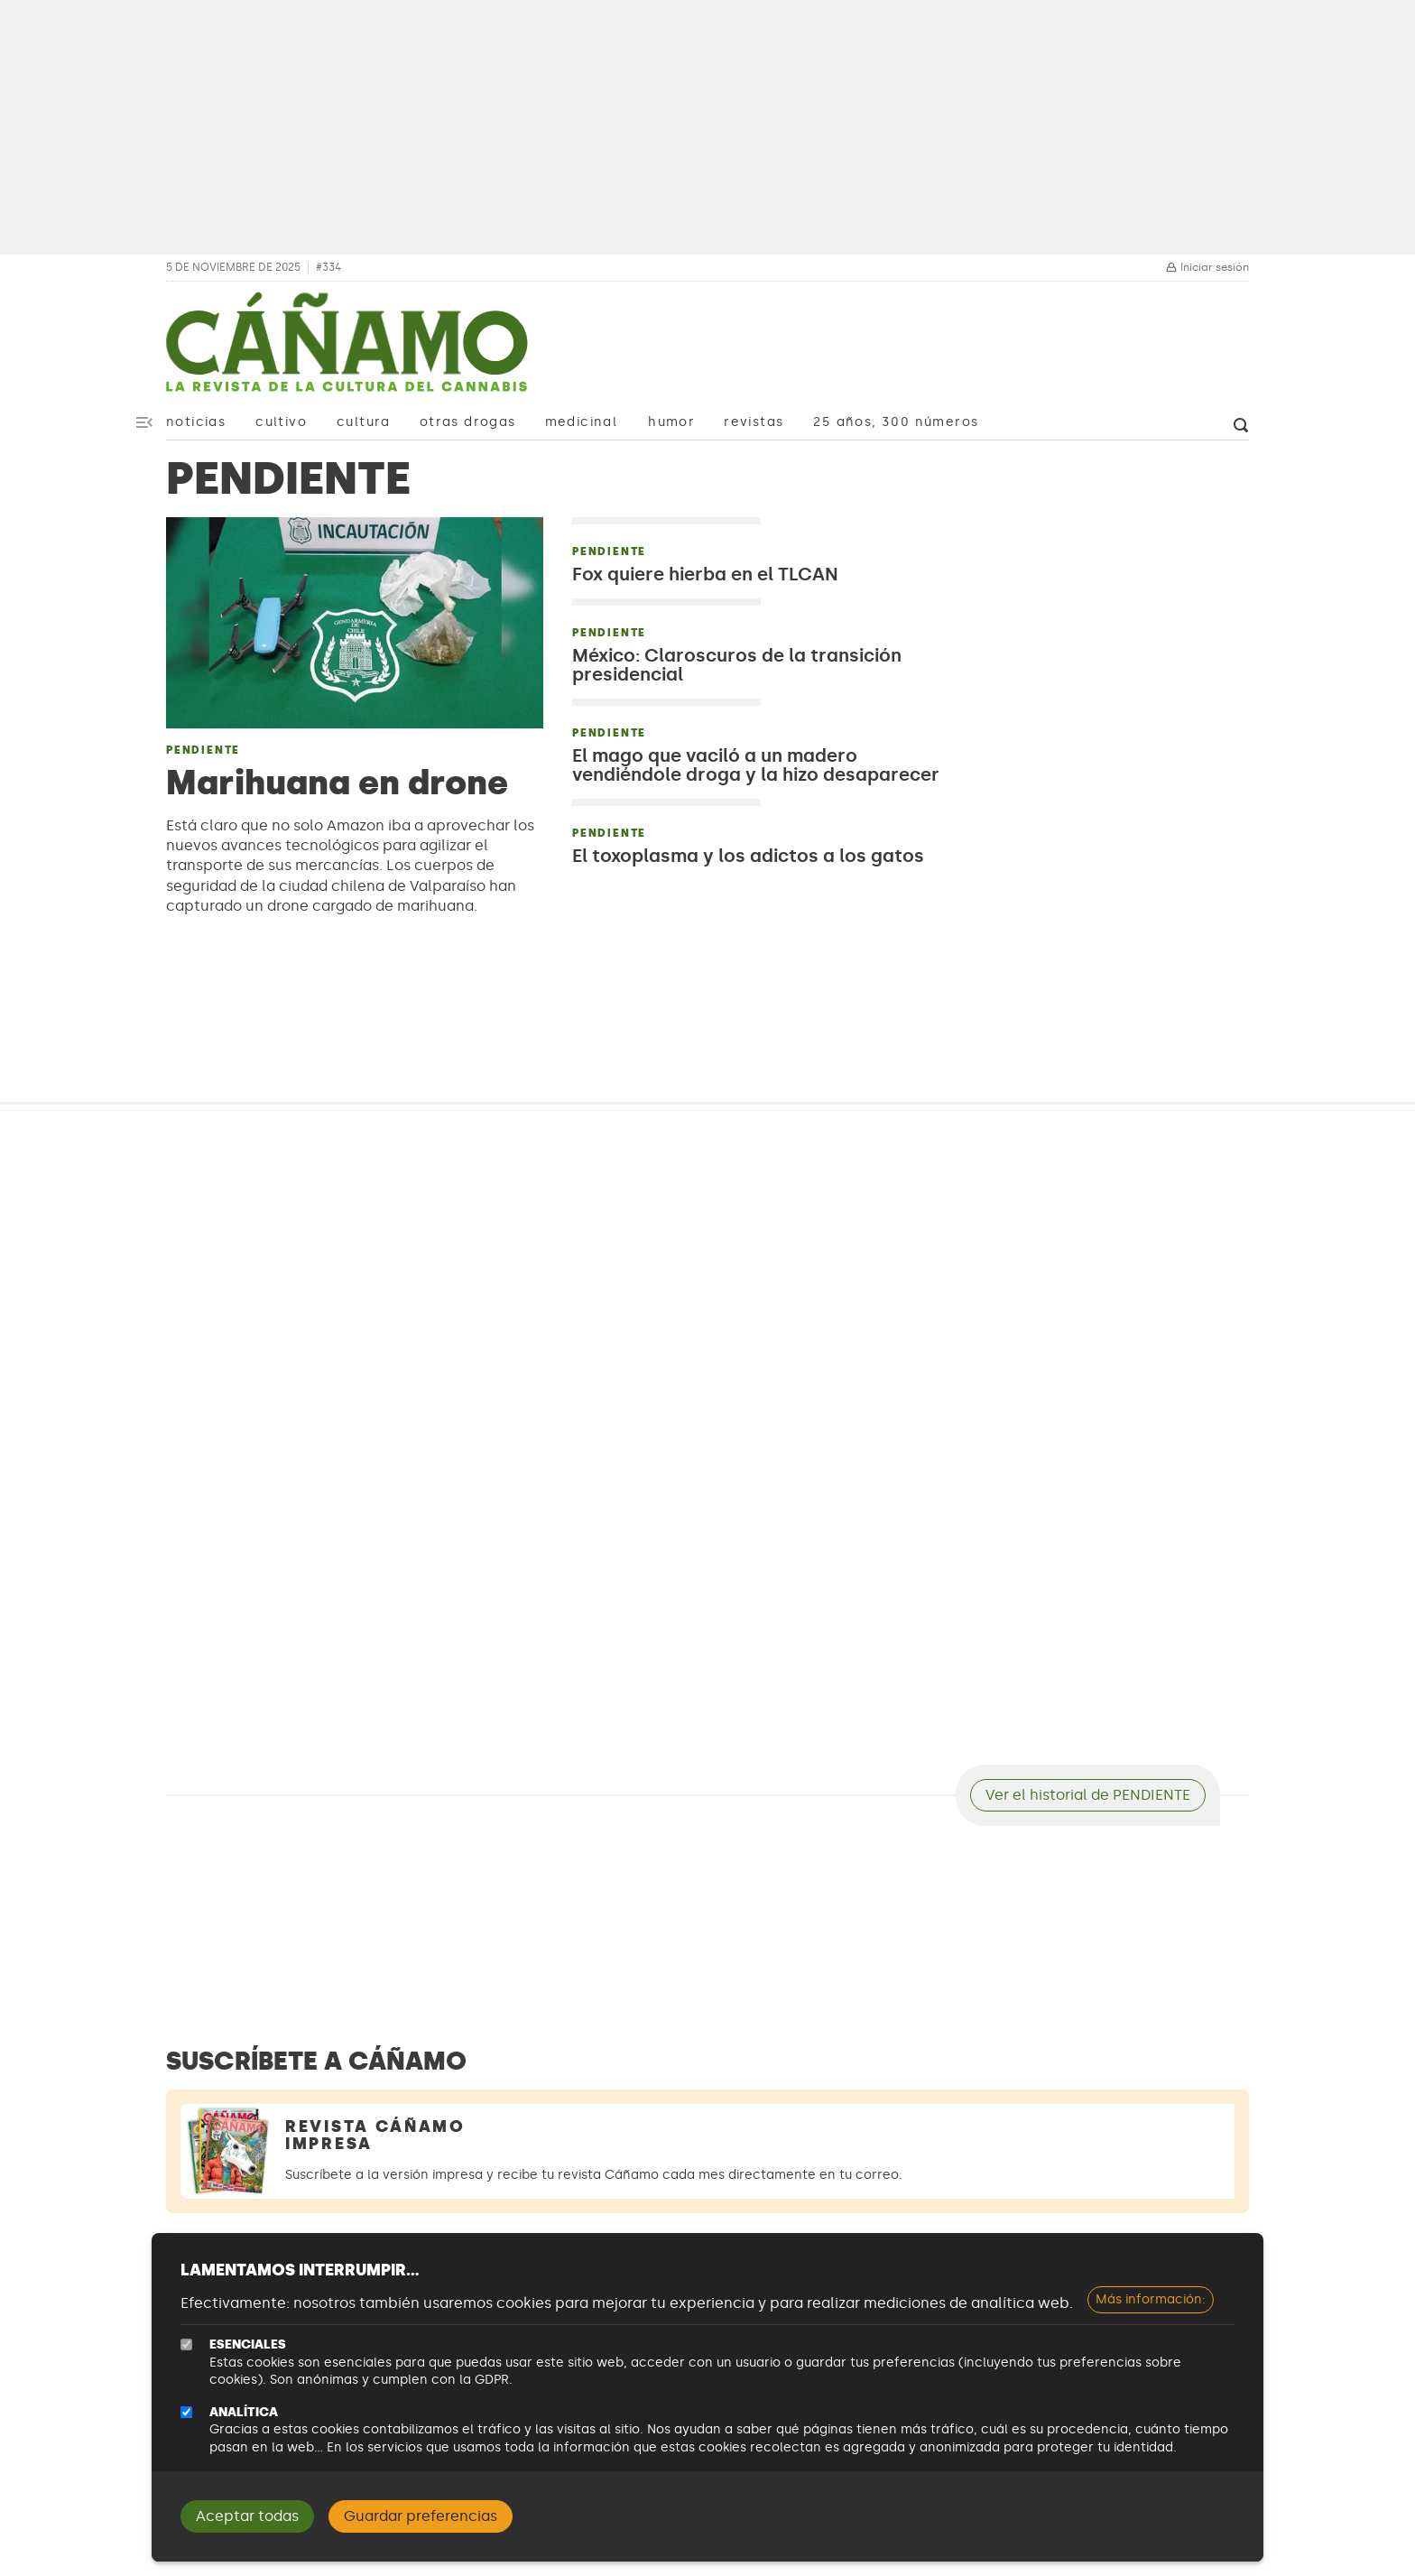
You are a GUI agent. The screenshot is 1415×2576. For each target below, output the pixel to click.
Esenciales (247, 2344)
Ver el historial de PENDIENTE (1087, 1794)
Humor (671, 422)
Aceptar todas (247, 2516)
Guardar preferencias (420, 2516)
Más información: (1151, 2299)
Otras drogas (468, 422)
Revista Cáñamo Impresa (375, 2135)
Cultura (364, 422)
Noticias (196, 422)
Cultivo (281, 422)
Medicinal (581, 422)
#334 (328, 267)
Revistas (753, 422)
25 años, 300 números (895, 422)
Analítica (243, 2412)
